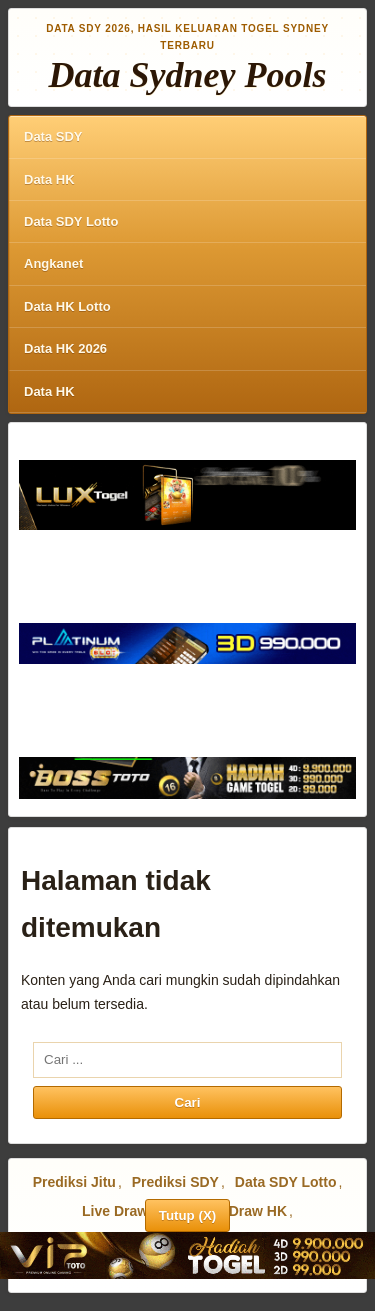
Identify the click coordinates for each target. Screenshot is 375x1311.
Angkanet (53, 263)
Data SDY (53, 136)
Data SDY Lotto (71, 221)
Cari (188, 1102)
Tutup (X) (187, 1215)
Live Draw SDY (131, 1211)
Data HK (49, 179)
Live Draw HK (242, 1211)
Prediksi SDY (175, 1182)
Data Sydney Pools (188, 75)
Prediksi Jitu (74, 1182)
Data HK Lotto (67, 306)
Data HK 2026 (65, 348)
